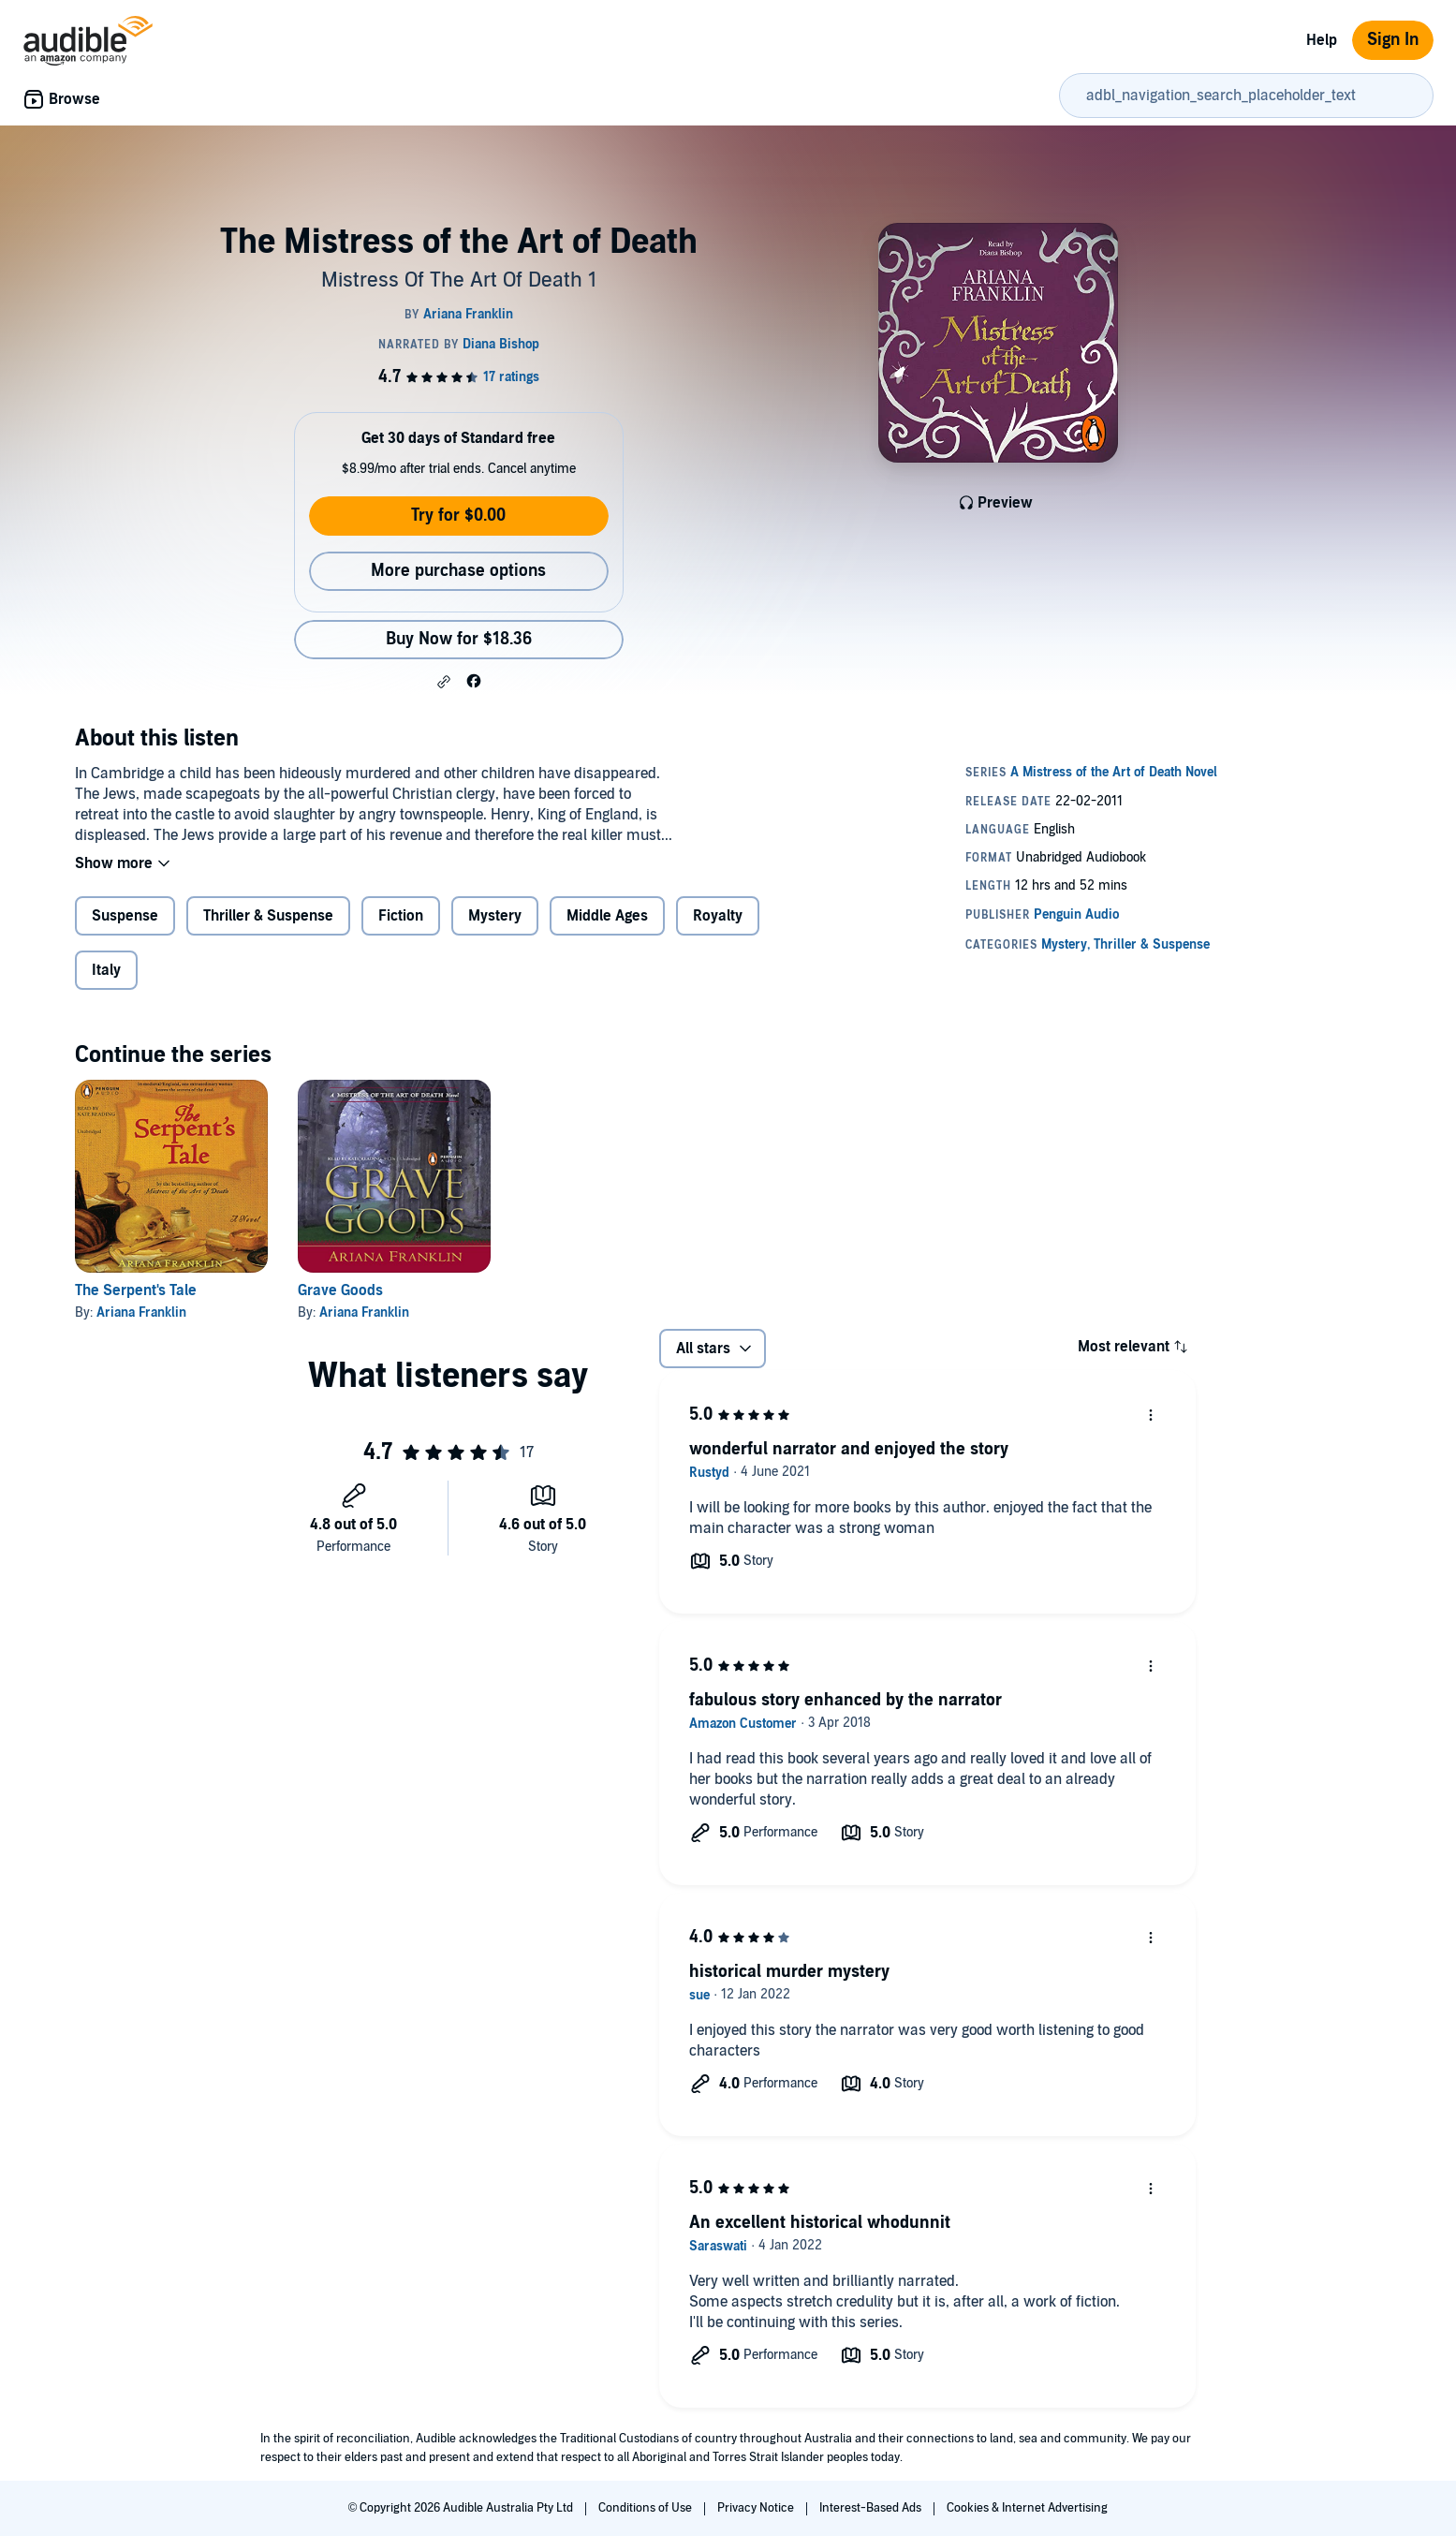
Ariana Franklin (141, 1312)
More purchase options (458, 571)
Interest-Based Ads (871, 2507)
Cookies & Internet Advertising (1027, 2507)
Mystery (495, 916)
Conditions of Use (646, 2507)
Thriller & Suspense (268, 916)
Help (1321, 40)
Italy (106, 970)
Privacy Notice (757, 2507)
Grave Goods (340, 1290)
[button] (443, 681)
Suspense (125, 916)
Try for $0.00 (458, 515)
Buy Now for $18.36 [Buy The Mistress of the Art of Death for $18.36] (459, 639)
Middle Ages (607, 916)
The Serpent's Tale (136, 1290)
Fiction (400, 916)
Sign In (1393, 40)
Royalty (718, 916)
